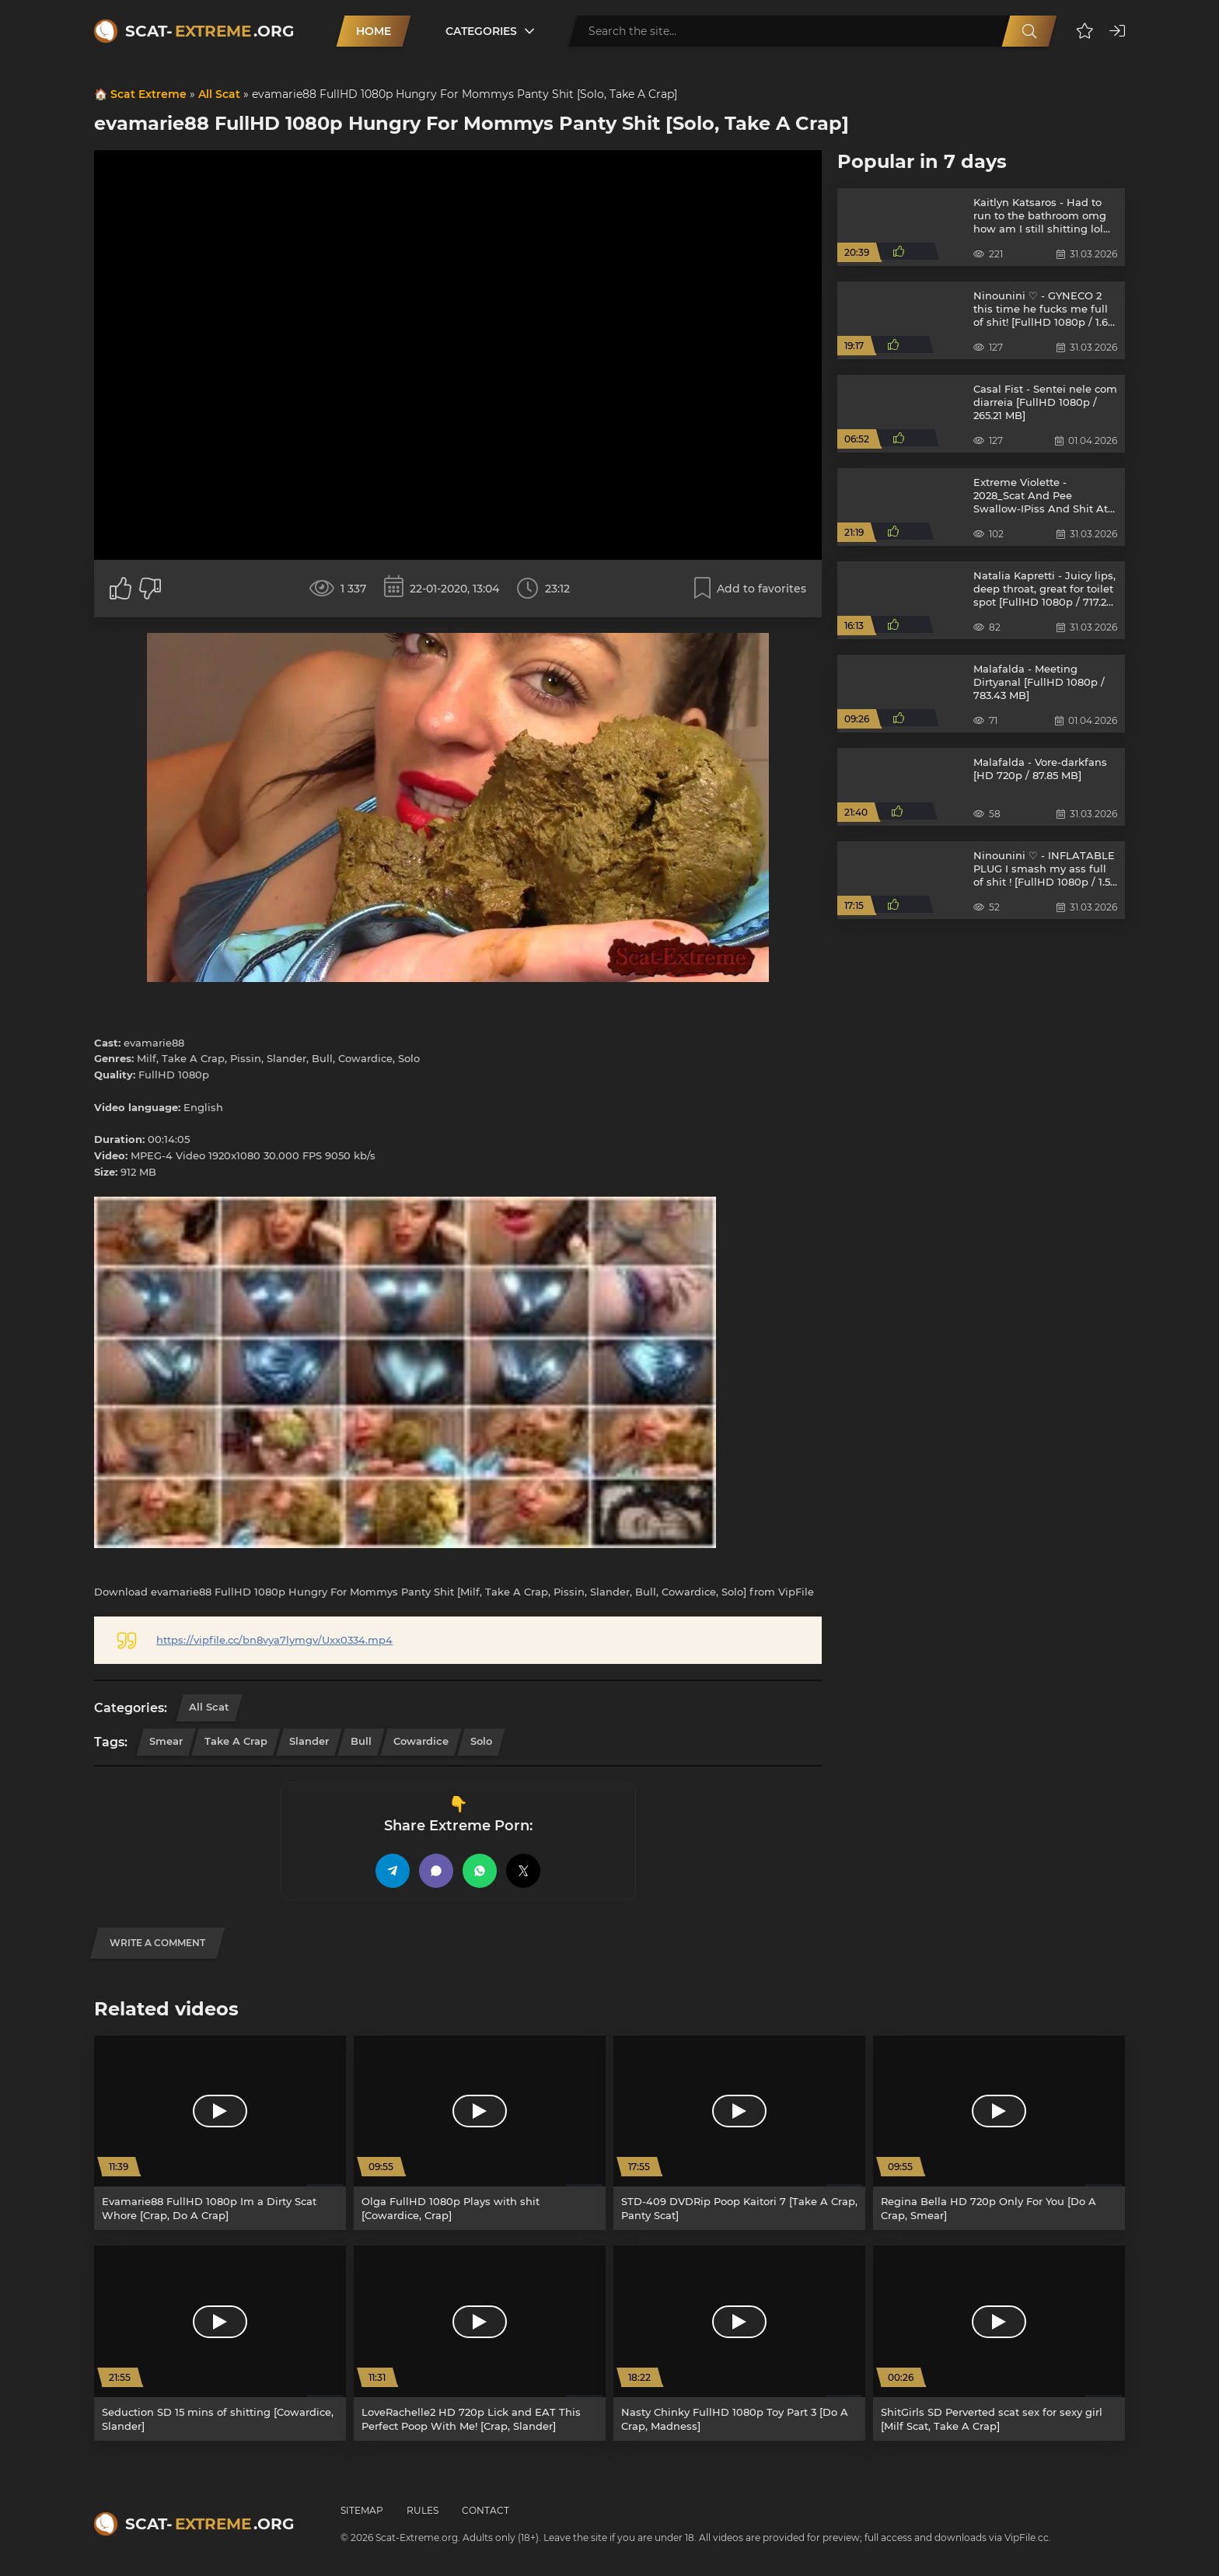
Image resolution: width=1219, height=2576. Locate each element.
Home (373, 31)
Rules (422, 2510)
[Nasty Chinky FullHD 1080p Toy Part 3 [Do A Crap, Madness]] (739, 2343)
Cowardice (421, 1741)
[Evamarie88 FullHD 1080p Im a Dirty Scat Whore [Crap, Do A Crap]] (220, 2133)
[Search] (1029, 31)
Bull (361, 1741)
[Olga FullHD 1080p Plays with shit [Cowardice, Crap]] (480, 2133)
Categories (481, 31)
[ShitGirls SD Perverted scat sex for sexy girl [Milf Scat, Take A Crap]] (999, 2343)
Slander (309, 1741)
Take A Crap (235, 1741)
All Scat (219, 94)
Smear (166, 1741)
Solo (481, 1741)
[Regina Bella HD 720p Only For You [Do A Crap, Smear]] (999, 2133)
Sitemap (362, 2510)
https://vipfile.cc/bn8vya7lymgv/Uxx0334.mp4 (274, 1640)
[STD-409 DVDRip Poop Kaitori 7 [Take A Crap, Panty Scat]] (739, 2133)
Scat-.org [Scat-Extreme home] (209, 31)
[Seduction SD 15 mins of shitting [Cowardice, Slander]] (220, 2343)
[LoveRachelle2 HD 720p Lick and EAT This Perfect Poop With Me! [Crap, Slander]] (480, 2343)
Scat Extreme (148, 94)
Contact (485, 2510)
